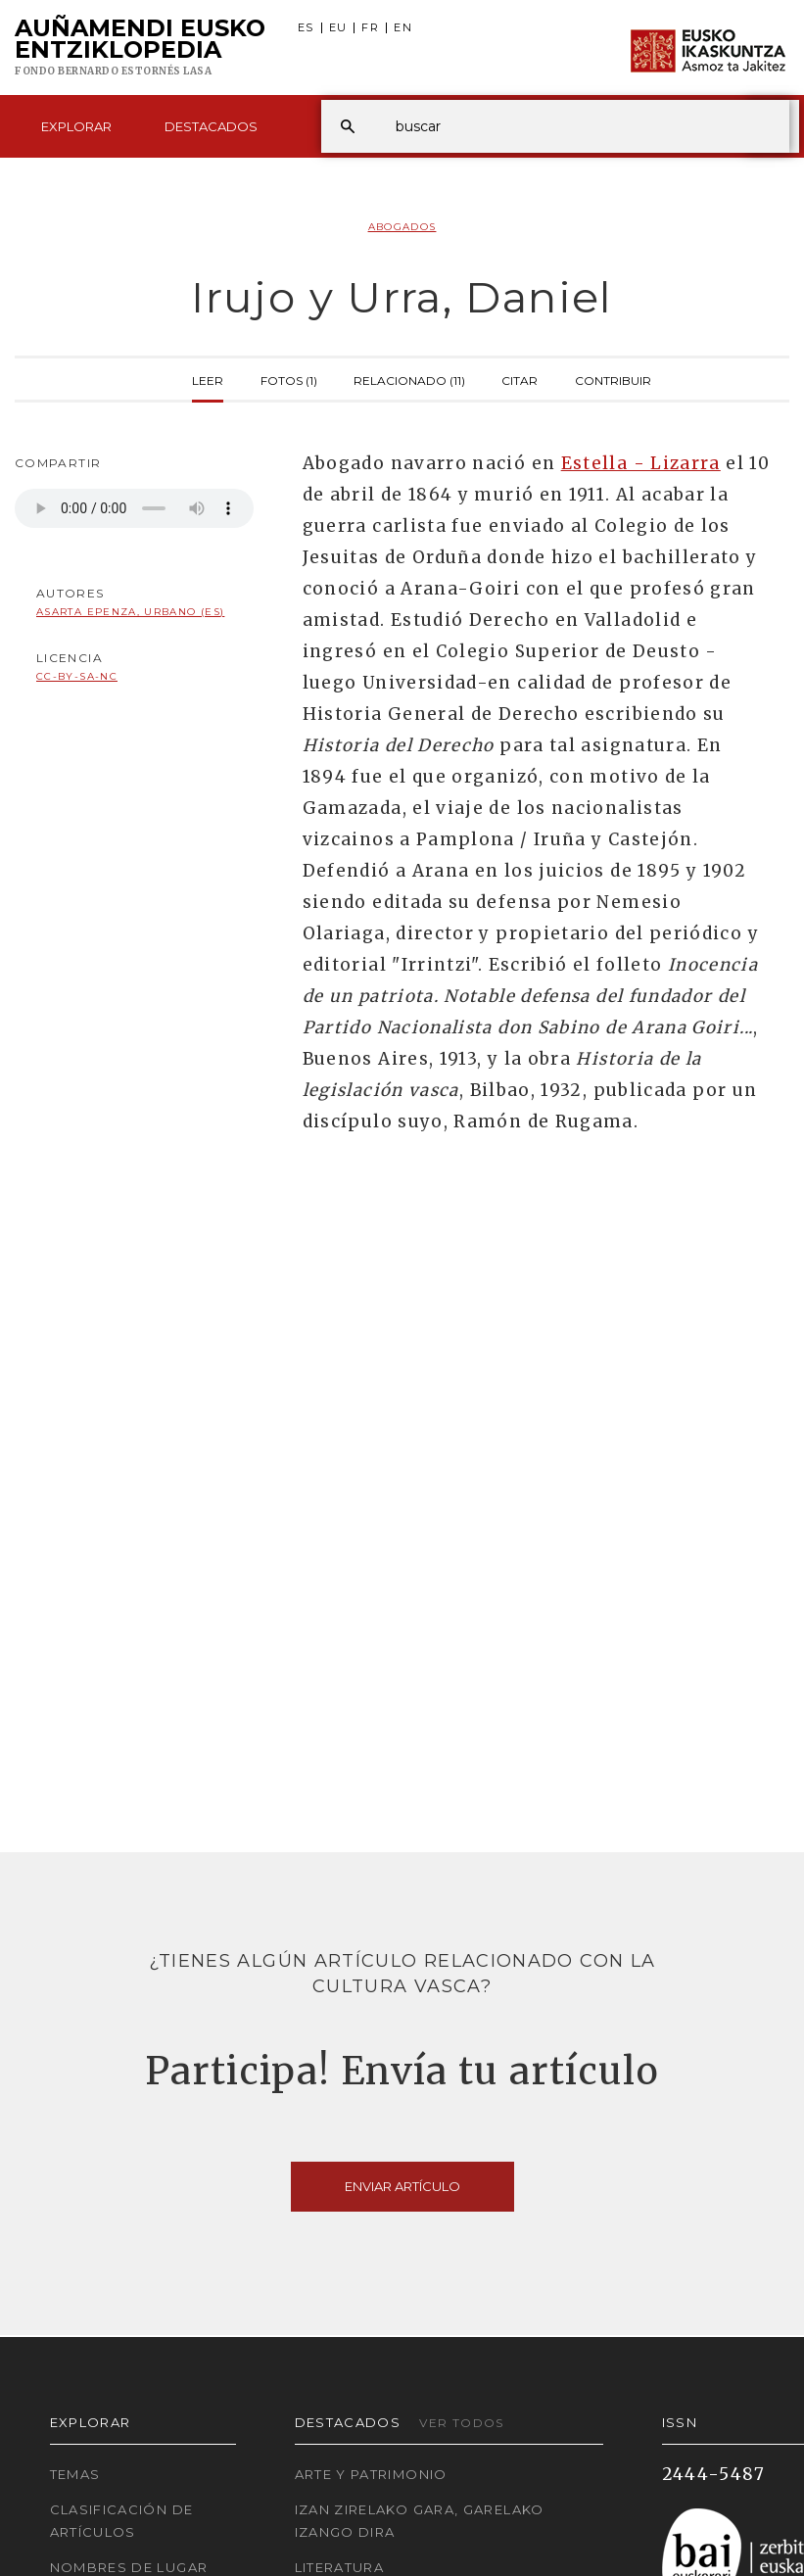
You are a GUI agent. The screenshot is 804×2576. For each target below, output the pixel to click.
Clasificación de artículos (122, 2521)
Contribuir (613, 379)
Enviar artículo (402, 2186)
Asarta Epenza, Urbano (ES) (130, 611)
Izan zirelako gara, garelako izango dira (419, 2521)
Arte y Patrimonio (371, 2474)
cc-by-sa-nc (77, 676)
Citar (519, 379)
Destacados (211, 126)
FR (370, 28)
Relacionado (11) (409, 379)
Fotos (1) (288, 379)
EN (403, 28)
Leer (207, 379)
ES (306, 28)
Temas (75, 2474)
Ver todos (461, 2422)
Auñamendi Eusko (140, 48)
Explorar (76, 126)
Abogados (402, 226)
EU (338, 28)
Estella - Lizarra (641, 463)
